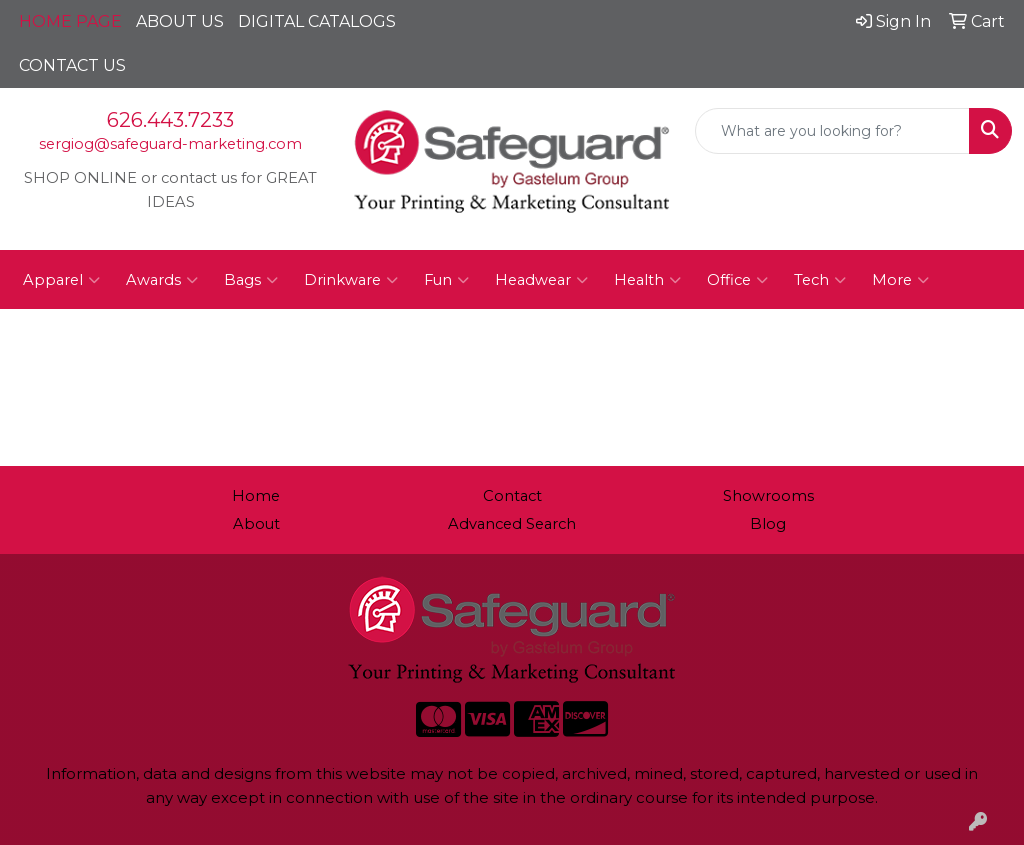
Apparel (61, 280)
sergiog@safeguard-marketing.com (170, 144)
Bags (251, 280)
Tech (820, 280)
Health (647, 280)
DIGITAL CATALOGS (317, 21)
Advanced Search (512, 524)
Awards (162, 280)
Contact (512, 496)
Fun (446, 280)
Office (737, 280)
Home (256, 496)
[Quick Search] (832, 131)
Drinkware (351, 280)
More (900, 280)
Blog (768, 524)
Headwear (541, 280)
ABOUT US (180, 21)
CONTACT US (72, 65)
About (256, 524)
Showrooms (768, 496)
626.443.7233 (170, 120)
